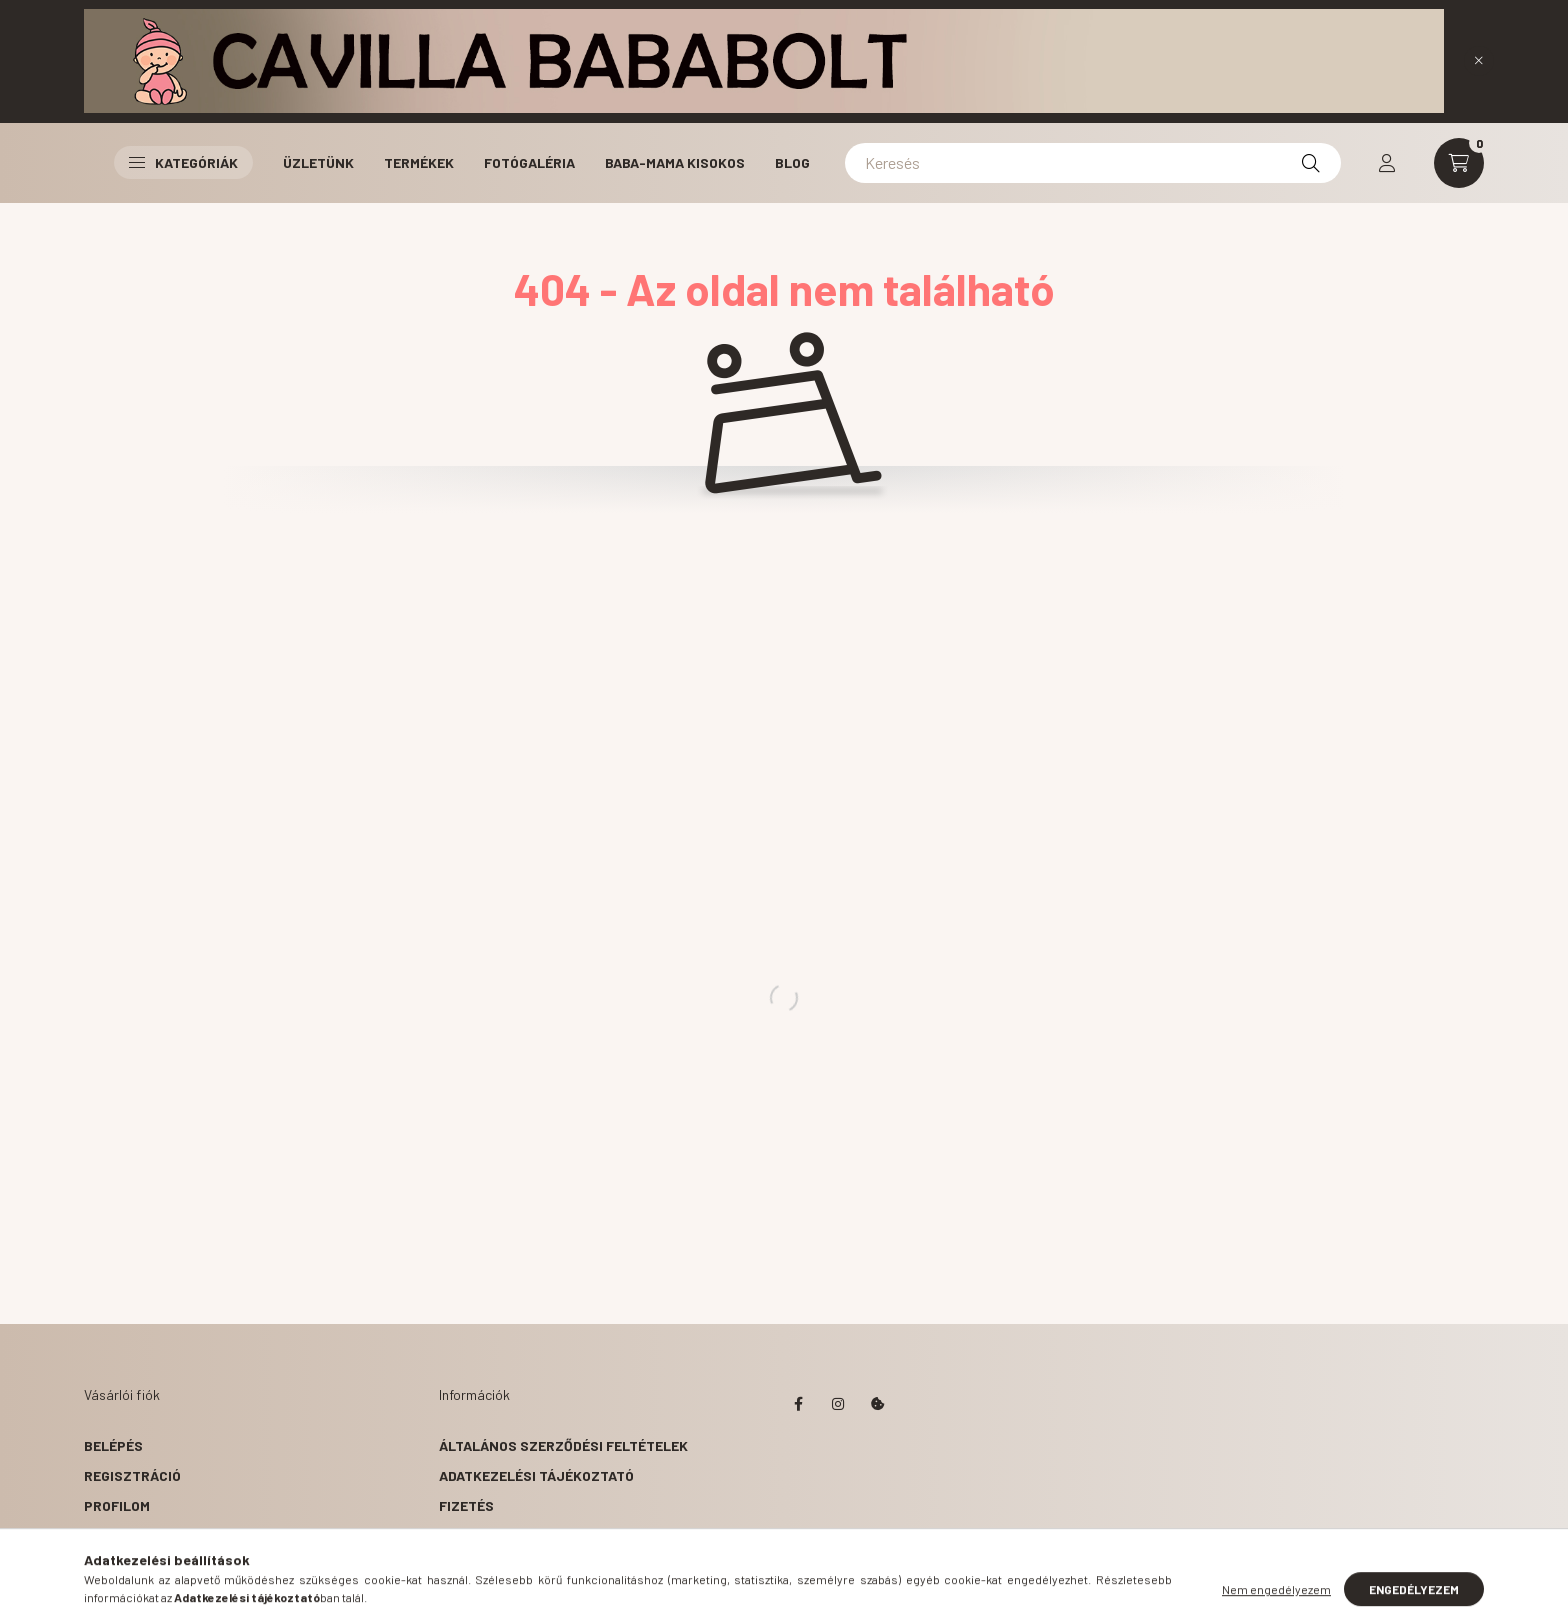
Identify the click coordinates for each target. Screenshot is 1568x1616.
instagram (838, 1404)
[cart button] (1459, 163)
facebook (798, 1404)
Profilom (117, 1505)
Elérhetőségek (494, 1565)
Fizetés (466, 1505)
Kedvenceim (126, 1565)
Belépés (113, 1445)
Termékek (419, 162)
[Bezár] (1479, 61)
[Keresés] (1093, 163)
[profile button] (1387, 163)
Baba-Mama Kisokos (675, 162)
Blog (792, 162)
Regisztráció (132, 1475)
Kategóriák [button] (183, 162)
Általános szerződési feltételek (563, 1445)
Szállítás (475, 1535)
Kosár (106, 1535)
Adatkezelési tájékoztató (536, 1475)
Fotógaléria (529, 162)
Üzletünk (318, 162)
